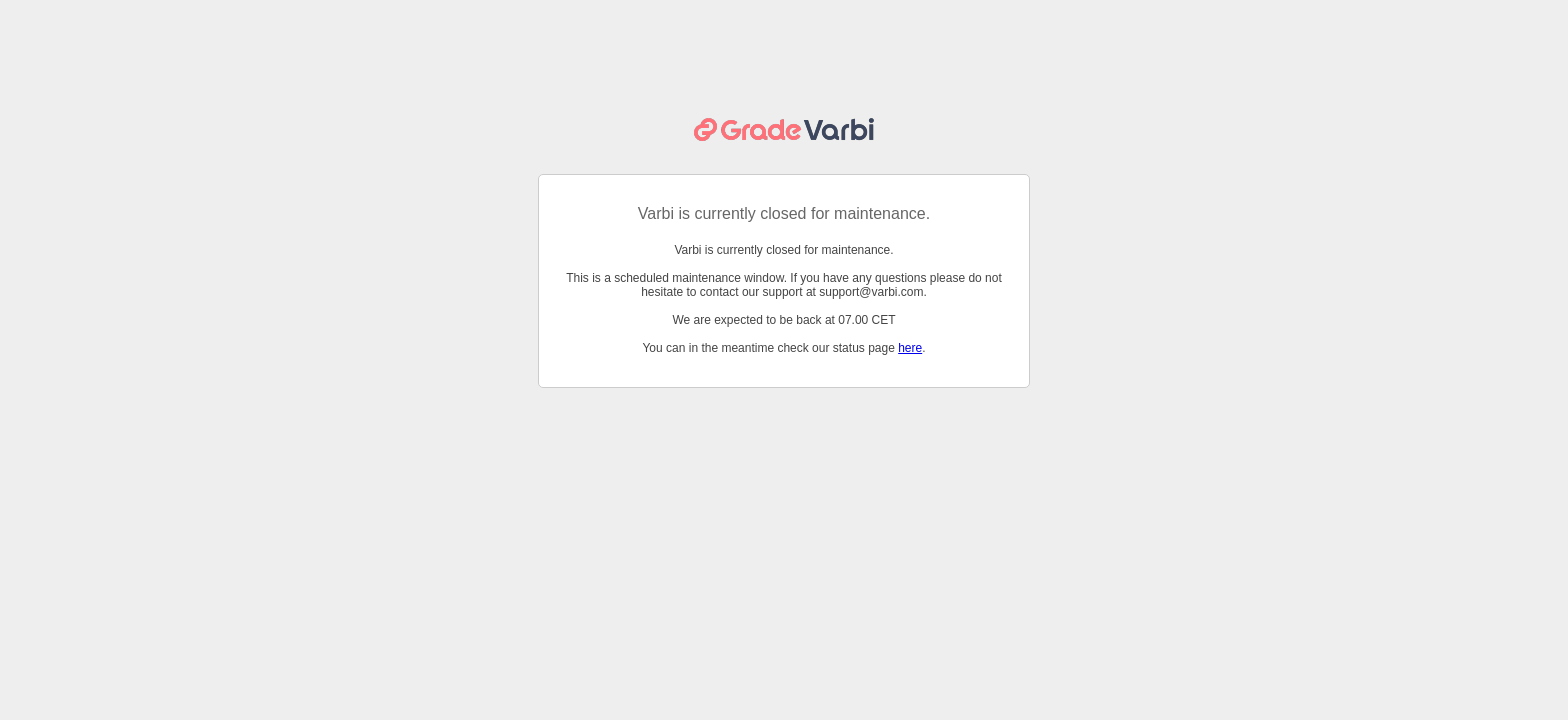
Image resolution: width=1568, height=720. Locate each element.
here (910, 348)
